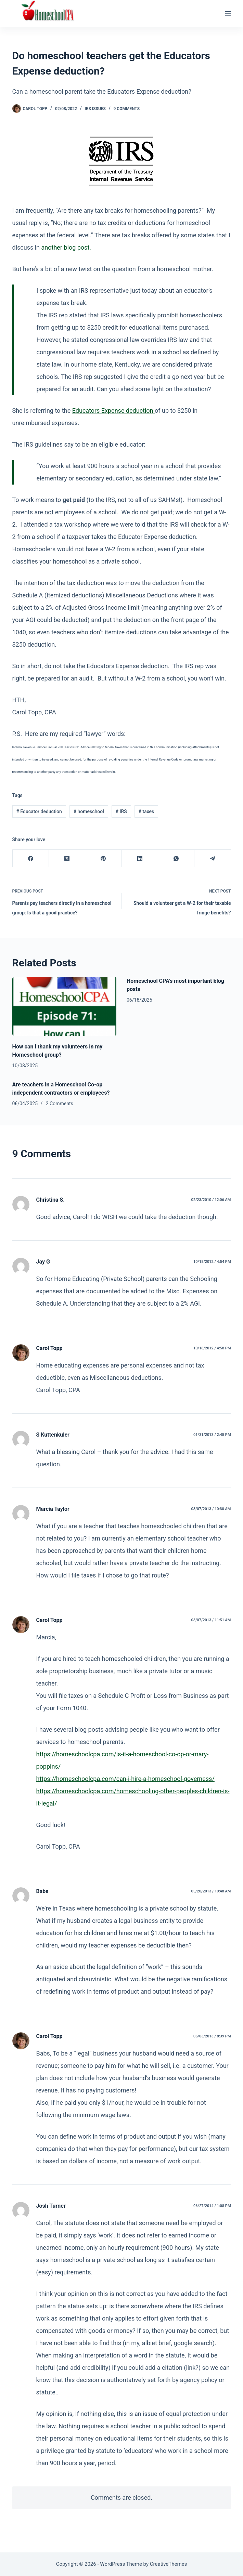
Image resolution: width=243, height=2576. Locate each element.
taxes (146, 811)
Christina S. (50, 1200)
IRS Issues (95, 108)
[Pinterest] (103, 858)
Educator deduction (39, 811)
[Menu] (228, 14)
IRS (121, 811)
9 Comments (126, 108)
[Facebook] (31, 858)
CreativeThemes (168, 2564)
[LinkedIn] (140, 858)
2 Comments (59, 1103)
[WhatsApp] (176, 858)
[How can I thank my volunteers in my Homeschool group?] (64, 1006)
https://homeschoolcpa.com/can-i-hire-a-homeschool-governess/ (125, 1778)
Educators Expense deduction (113, 410)
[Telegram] (212, 858)
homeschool (89, 811)
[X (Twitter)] (67, 858)
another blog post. (66, 247)
